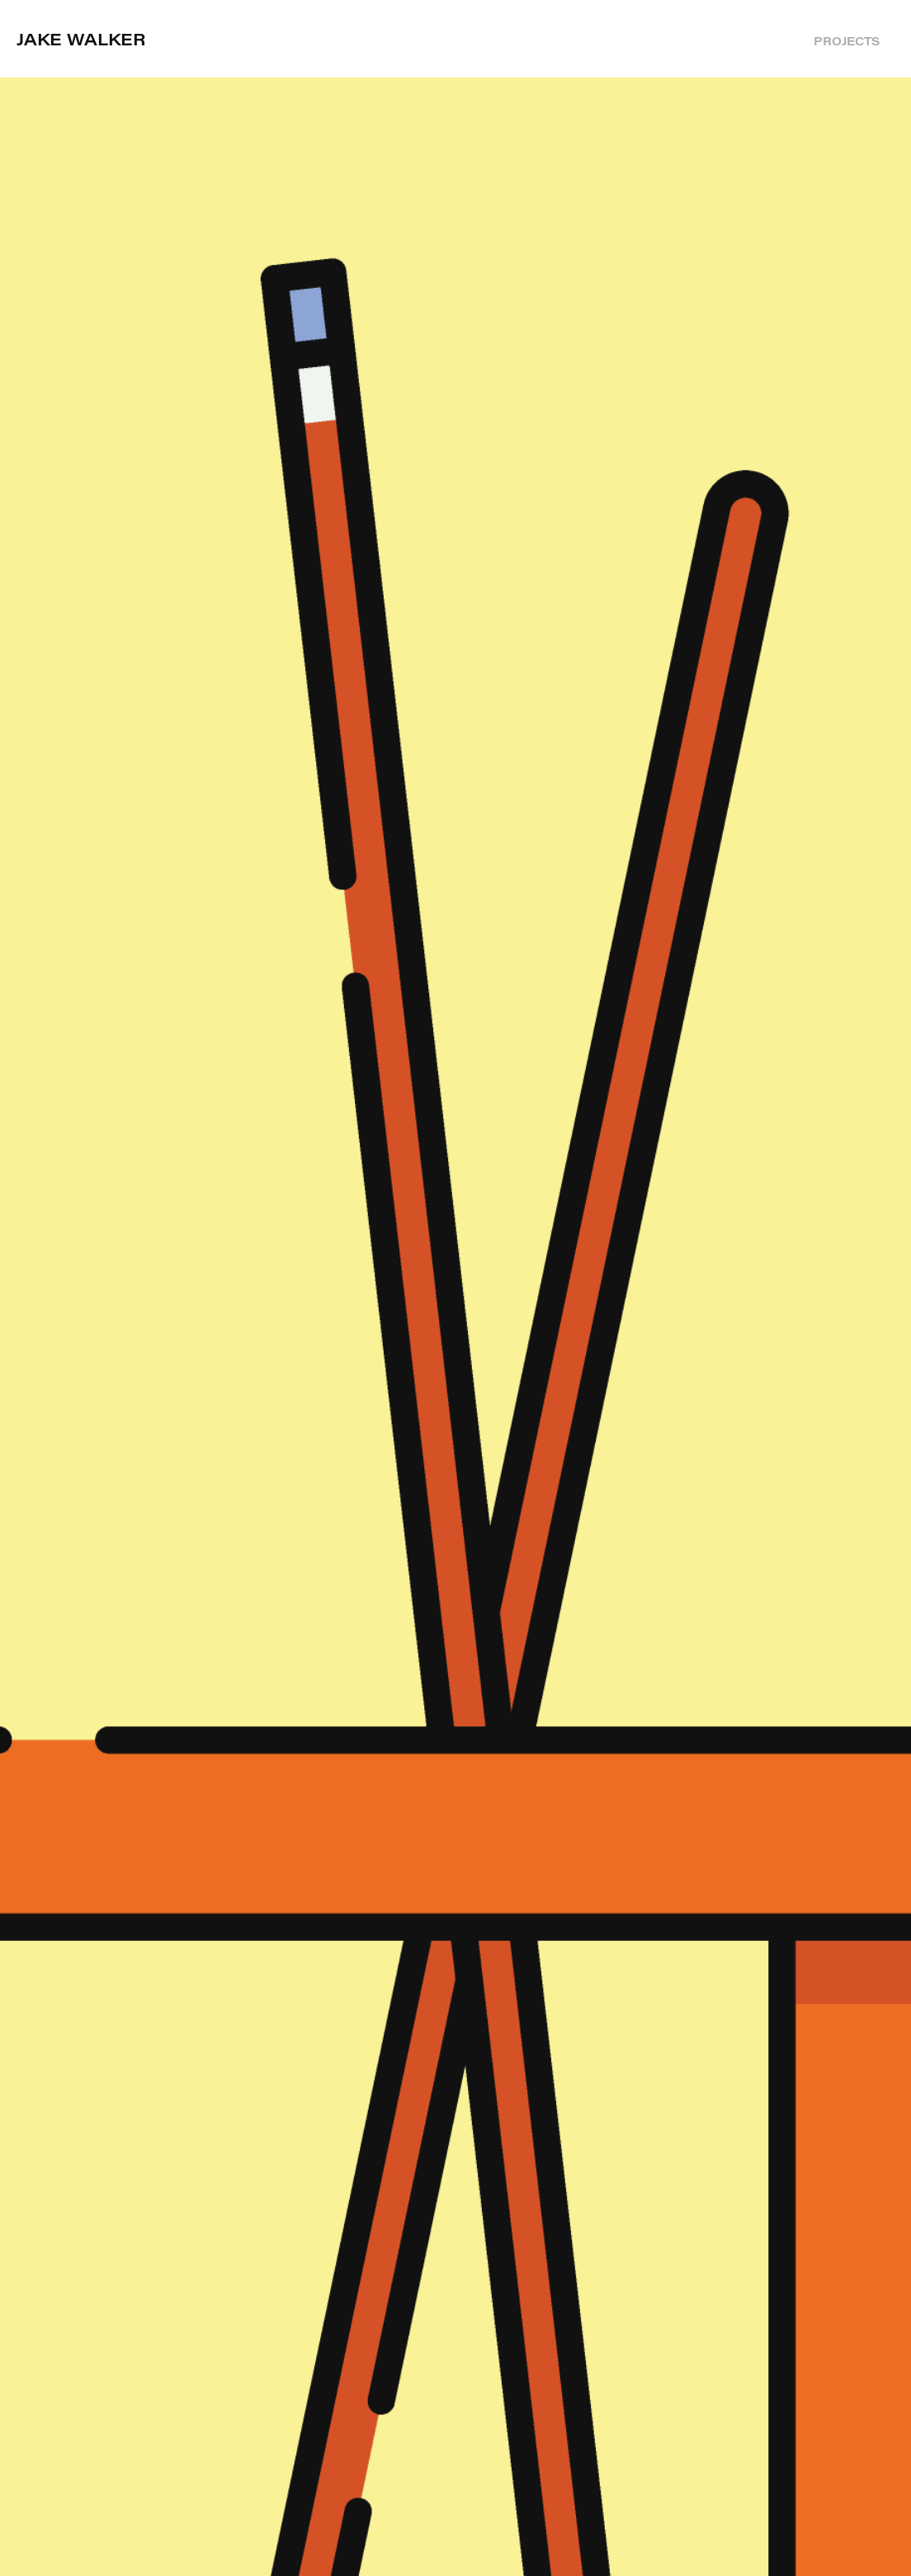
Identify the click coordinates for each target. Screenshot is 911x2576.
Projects (847, 41)
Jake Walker (81, 38)
